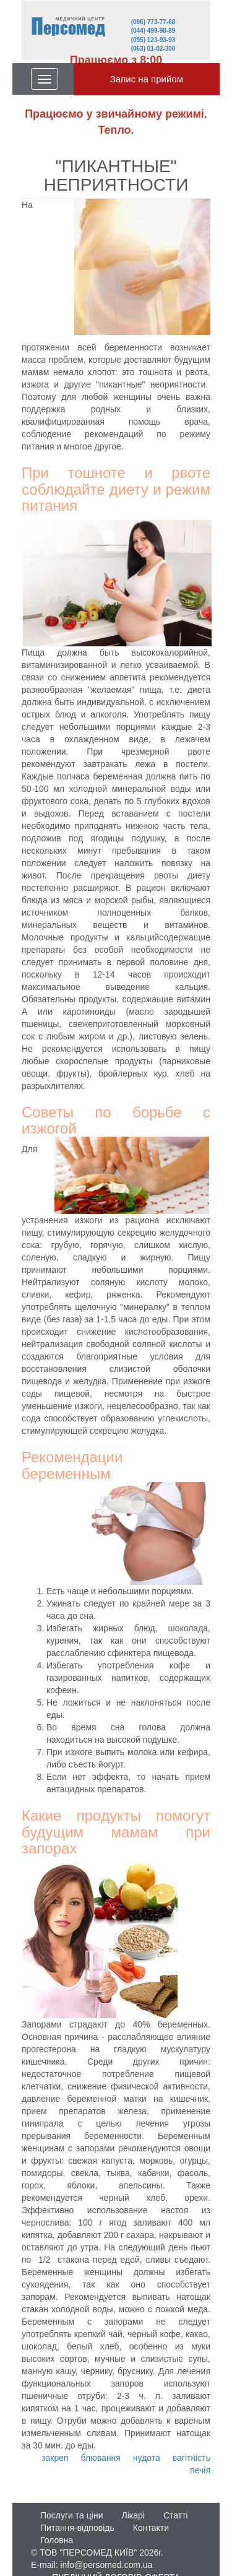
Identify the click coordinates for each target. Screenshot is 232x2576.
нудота (146, 2458)
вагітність (191, 2458)
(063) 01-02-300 (153, 48)
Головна (56, 2540)
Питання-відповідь (77, 2528)
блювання (101, 2458)
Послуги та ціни (71, 2515)
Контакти (151, 2528)
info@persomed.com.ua (106, 2565)
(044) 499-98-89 (153, 30)
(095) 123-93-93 (153, 40)
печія (200, 2470)
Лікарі (132, 2515)
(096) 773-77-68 (153, 22)
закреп (54, 2458)
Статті (175, 2515)
